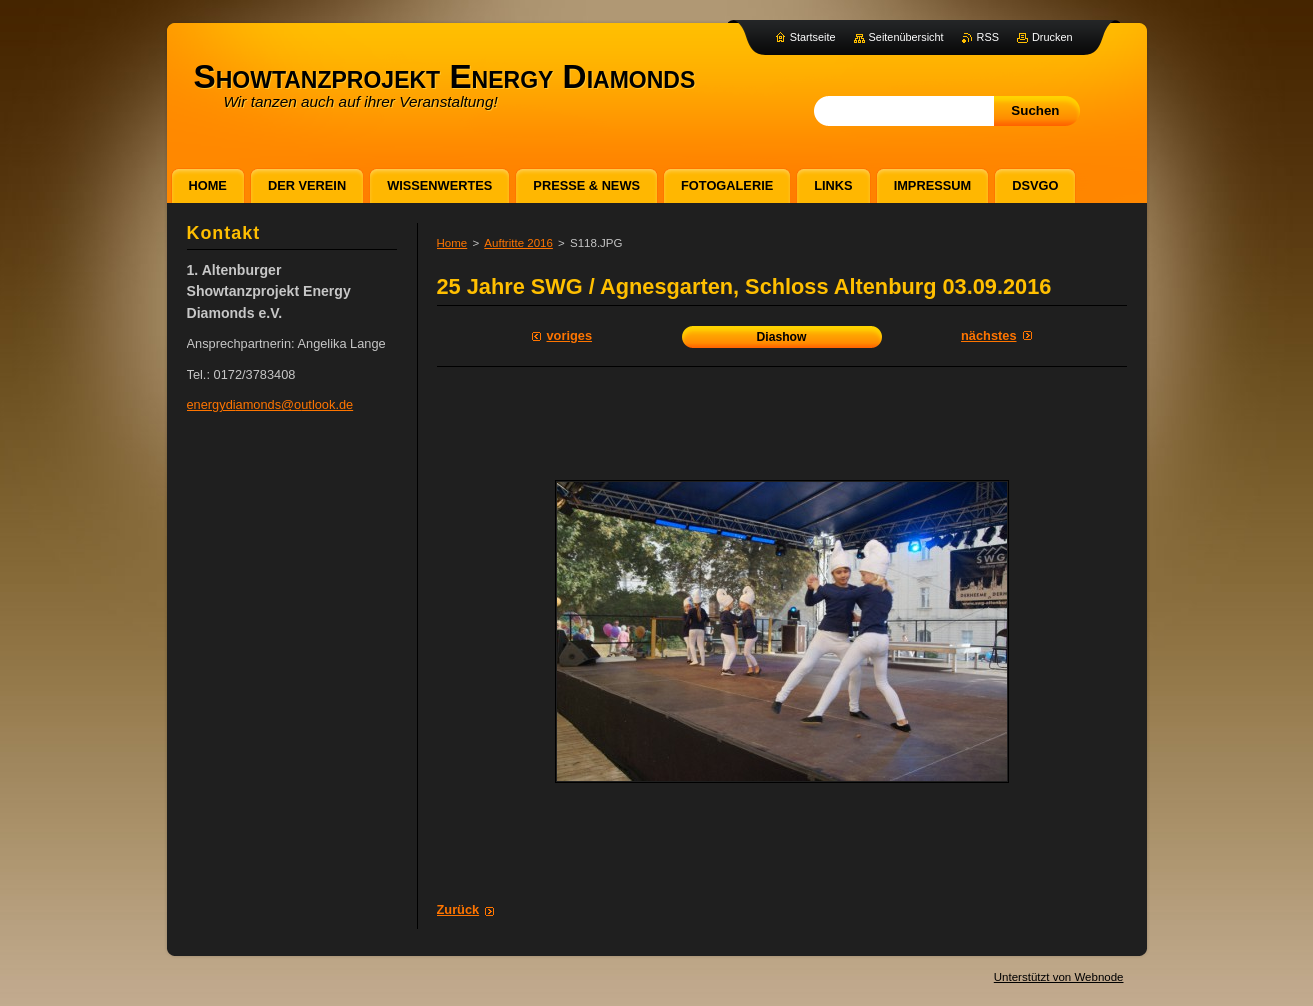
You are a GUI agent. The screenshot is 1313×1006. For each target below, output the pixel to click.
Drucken (1052, 37)
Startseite (813, 37)
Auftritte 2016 (518, 243)
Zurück (458, 909)
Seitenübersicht (906, 37)
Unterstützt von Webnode (1059, 977)
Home (452, 243)
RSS (988, 37)
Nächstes (988, 335)
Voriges (570, 335)
